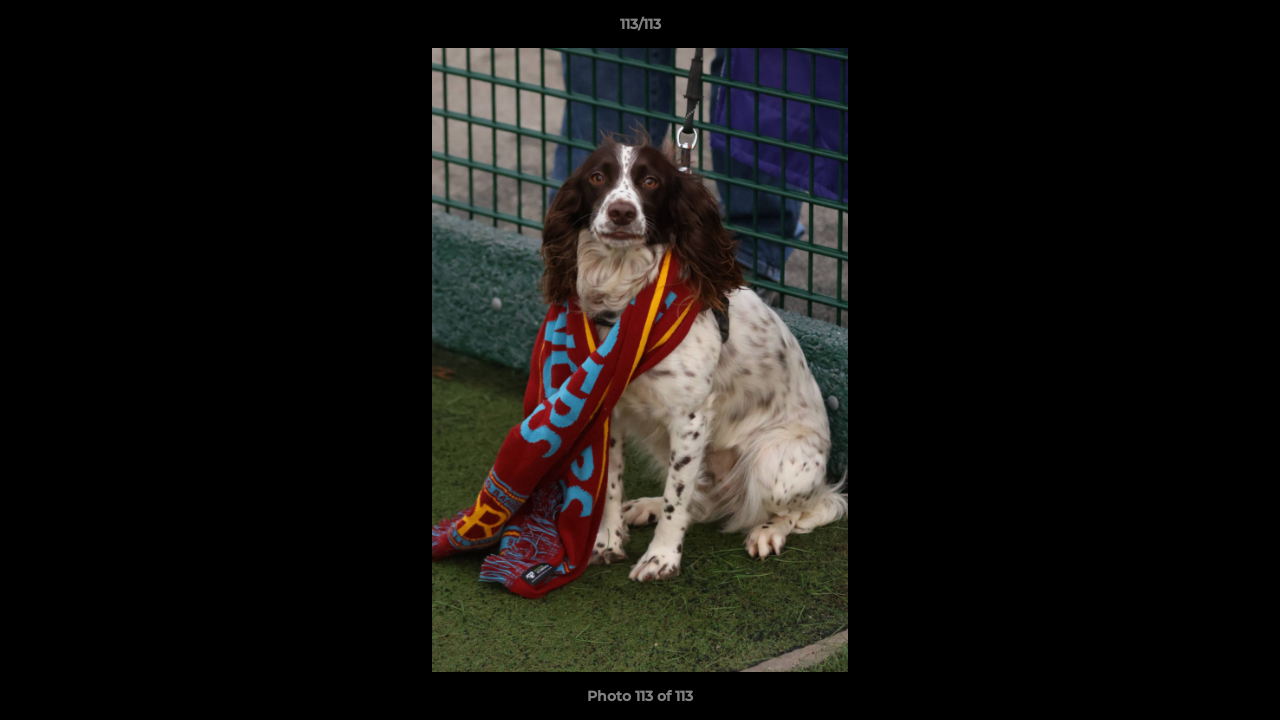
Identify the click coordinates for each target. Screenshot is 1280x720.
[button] (1244, 29)
